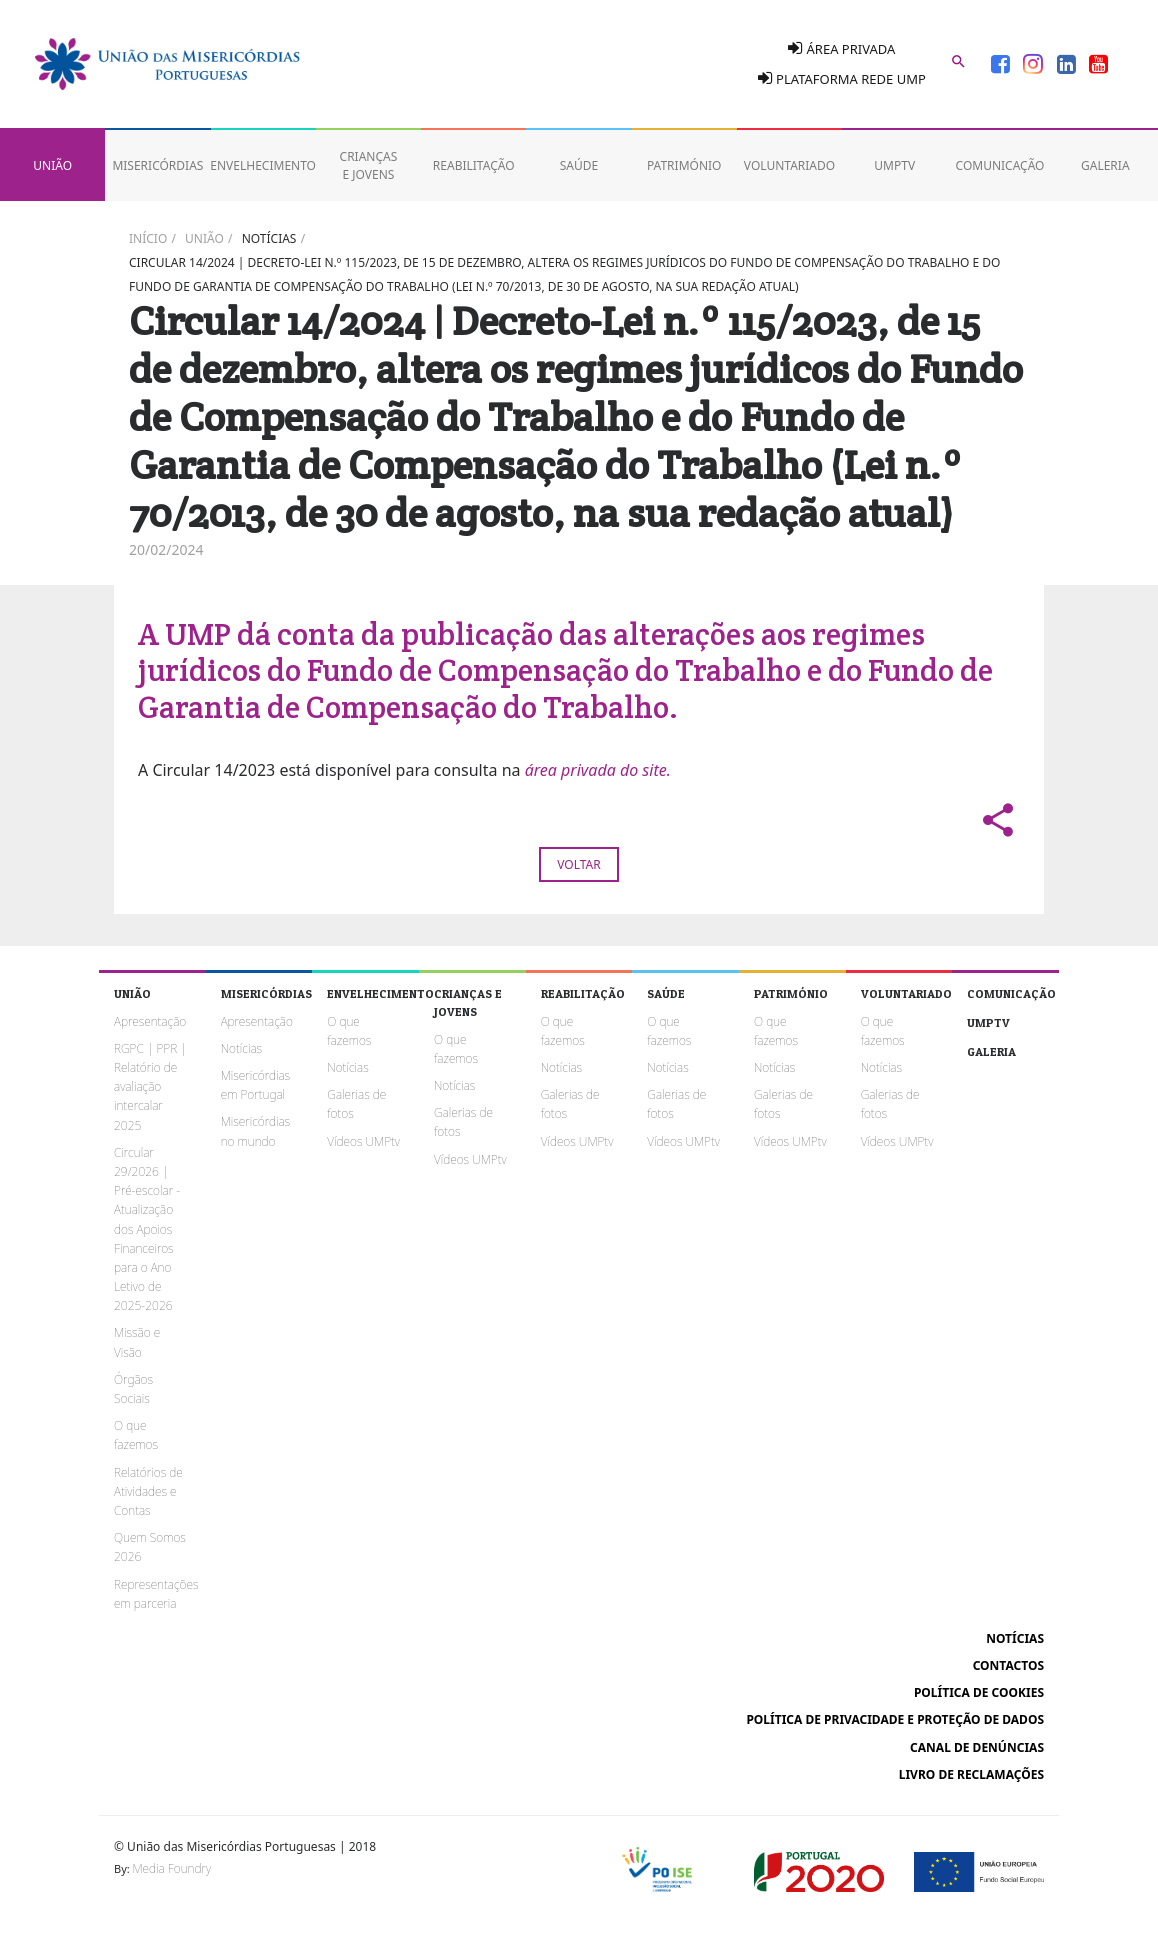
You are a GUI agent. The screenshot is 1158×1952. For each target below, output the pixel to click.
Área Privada (841, 48)
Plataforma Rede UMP (842, 79)
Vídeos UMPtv (363, 1141)
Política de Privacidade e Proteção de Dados (895, 1719)
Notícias (269, 238)
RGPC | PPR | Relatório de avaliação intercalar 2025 (150, 1087)
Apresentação (150, 1021)
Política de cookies (979, 1692)
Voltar (578, 864)
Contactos (1008, 1665)
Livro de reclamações (971, 1774)
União (204, 238)
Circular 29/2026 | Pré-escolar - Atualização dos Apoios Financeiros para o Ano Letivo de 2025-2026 (147, 1229)
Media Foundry (172, 1868)
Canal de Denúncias (977, 1747)
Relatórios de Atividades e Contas (148, 1491)
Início (148, 238)
